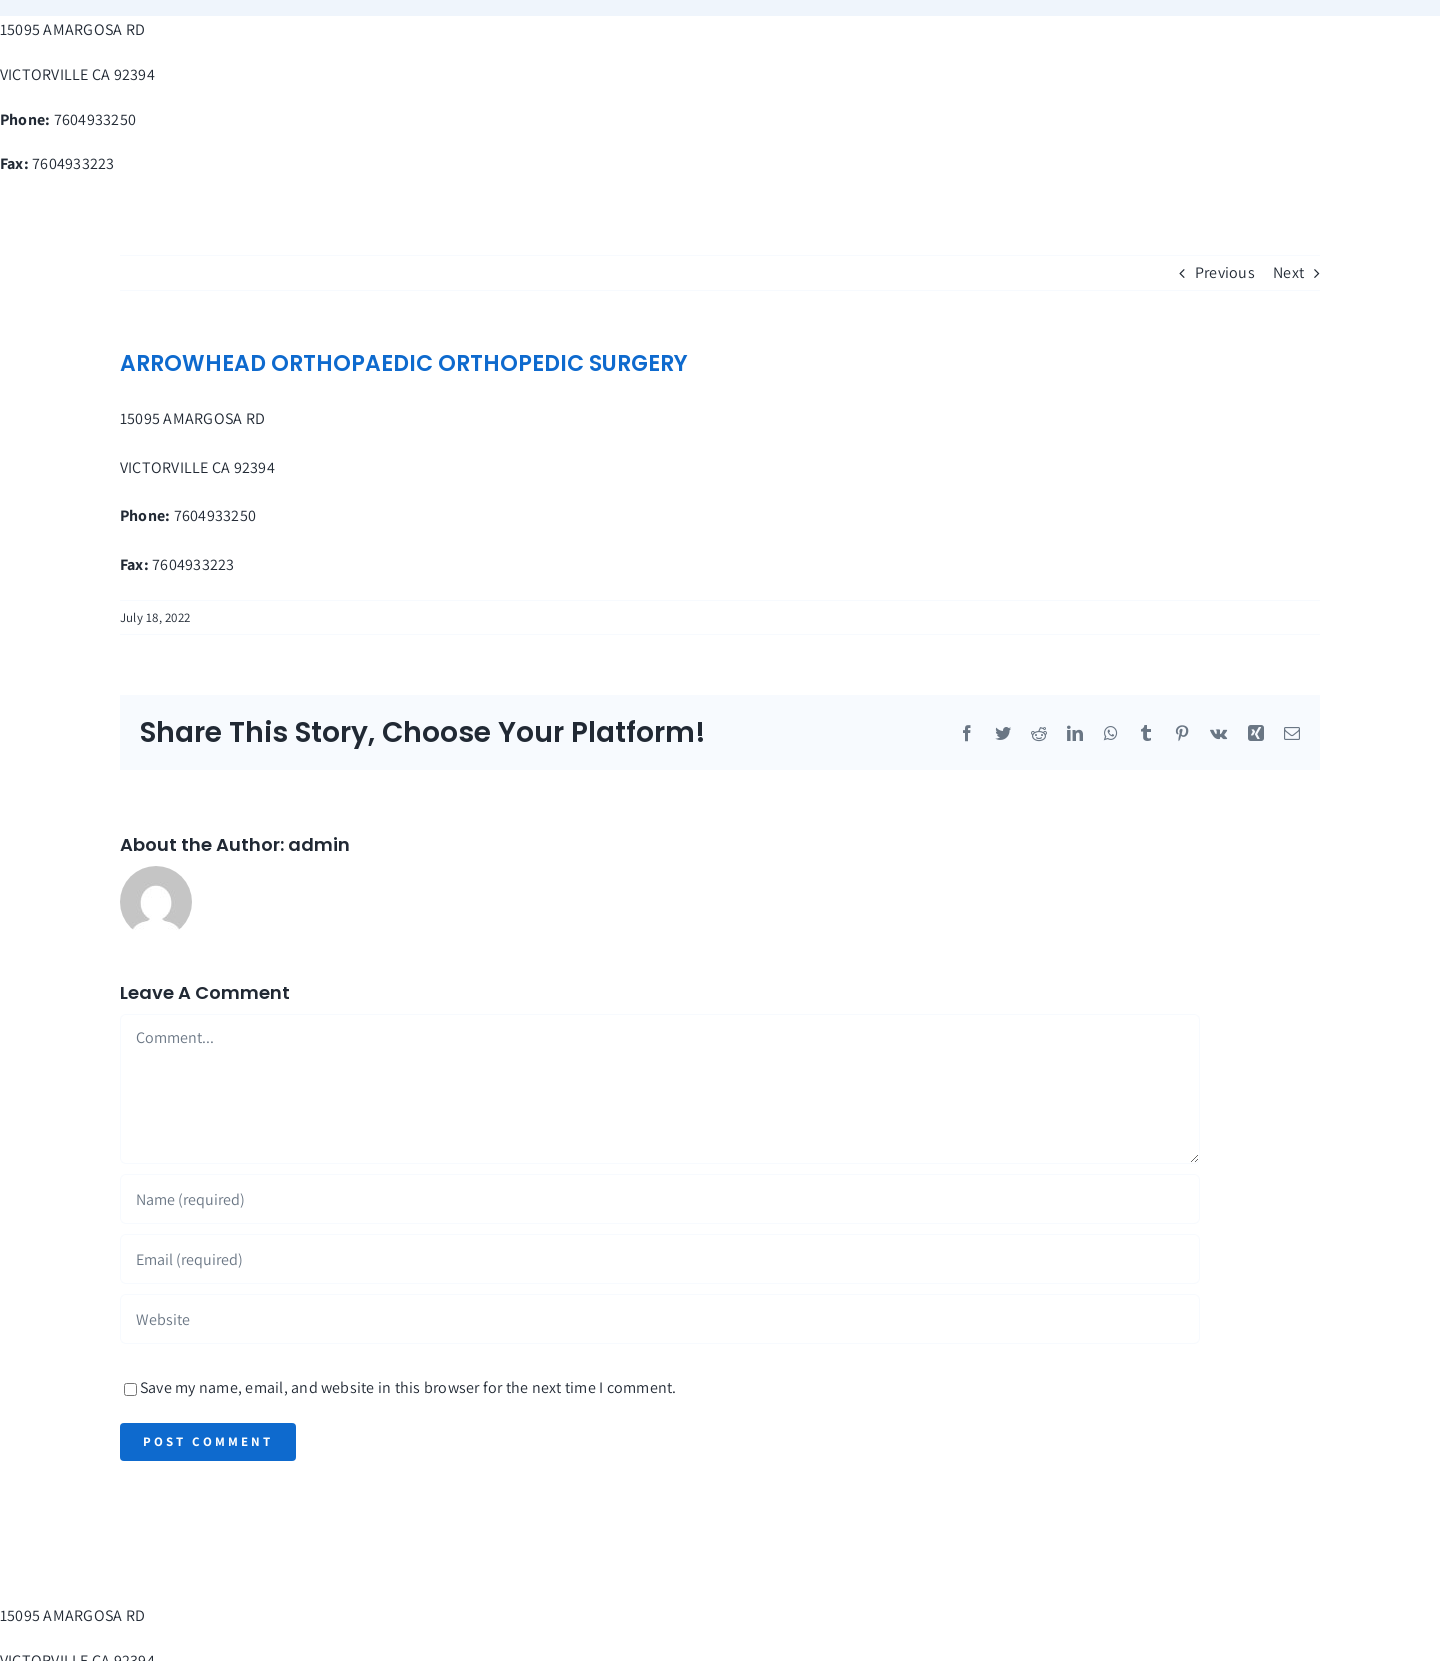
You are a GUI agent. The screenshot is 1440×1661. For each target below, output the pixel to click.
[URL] (660, 1319)
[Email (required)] (660, 1259)
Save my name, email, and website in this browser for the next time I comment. (408, 1387)
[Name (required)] (660, 1199)
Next (1288, 272)
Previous (1225, 272)
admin (319, 844)
